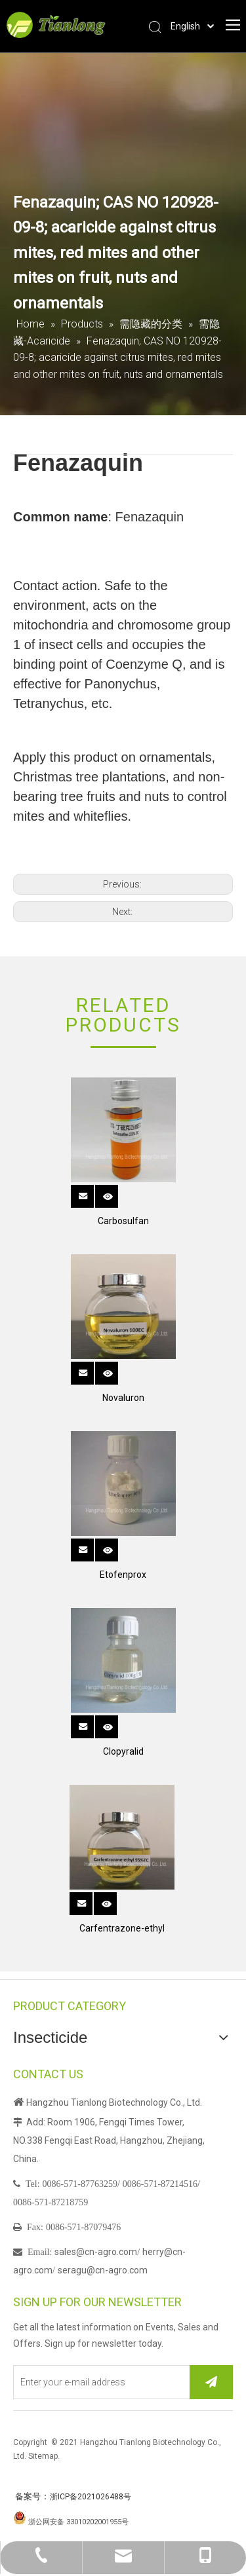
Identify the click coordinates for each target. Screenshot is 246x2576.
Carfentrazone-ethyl (122, 1928)
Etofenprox (123, 1574)
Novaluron (123, 1397)
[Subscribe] (211, 2382)
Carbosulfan (123, 1221)
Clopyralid (123, 1751)
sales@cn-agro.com (95, 2252)
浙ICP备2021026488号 (90, 2496)
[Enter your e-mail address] (99, 2382)
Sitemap (43, 2456)
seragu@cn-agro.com (103, 2270)
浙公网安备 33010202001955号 (78, 2522)
